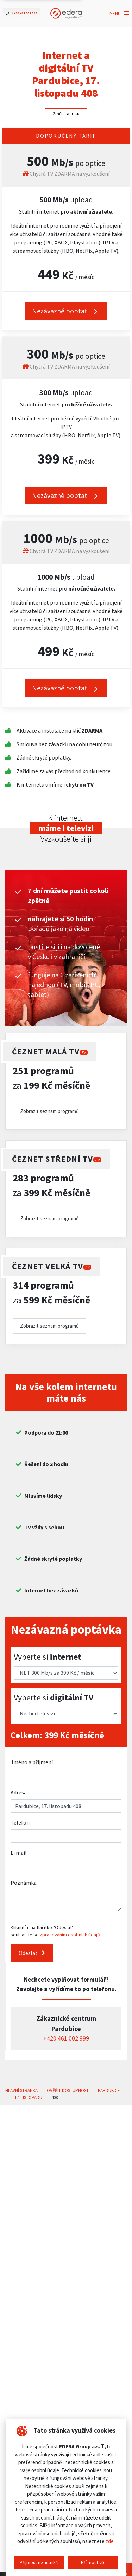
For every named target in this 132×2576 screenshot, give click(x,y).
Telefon (20, 1822)
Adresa (19, 1792)
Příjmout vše (93, 2562)
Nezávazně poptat (66, 495)
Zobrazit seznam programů (49, 1111)
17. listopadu (28, 2097)
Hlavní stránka (21, 2090)
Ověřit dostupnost (68, 2090)
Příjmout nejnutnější (39, 2562)
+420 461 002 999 (66, 2038)
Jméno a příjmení (32, 1762)
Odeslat (32, 1952)
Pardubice (109, 2090)
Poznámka (24, 1882)
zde (110, 2541)
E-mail (19, 1852)
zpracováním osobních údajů (70, 1934)
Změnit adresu (66, 113)
